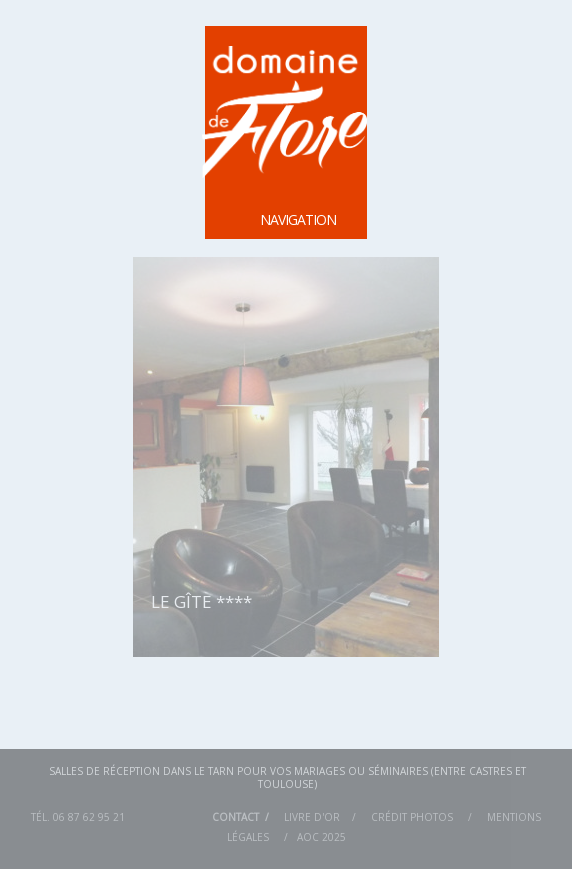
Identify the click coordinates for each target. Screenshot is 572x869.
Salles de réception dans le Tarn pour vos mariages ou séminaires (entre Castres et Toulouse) (287, 777)
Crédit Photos (412, 817)
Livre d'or (312, 817)
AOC (308, 837)
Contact (235, 817)
